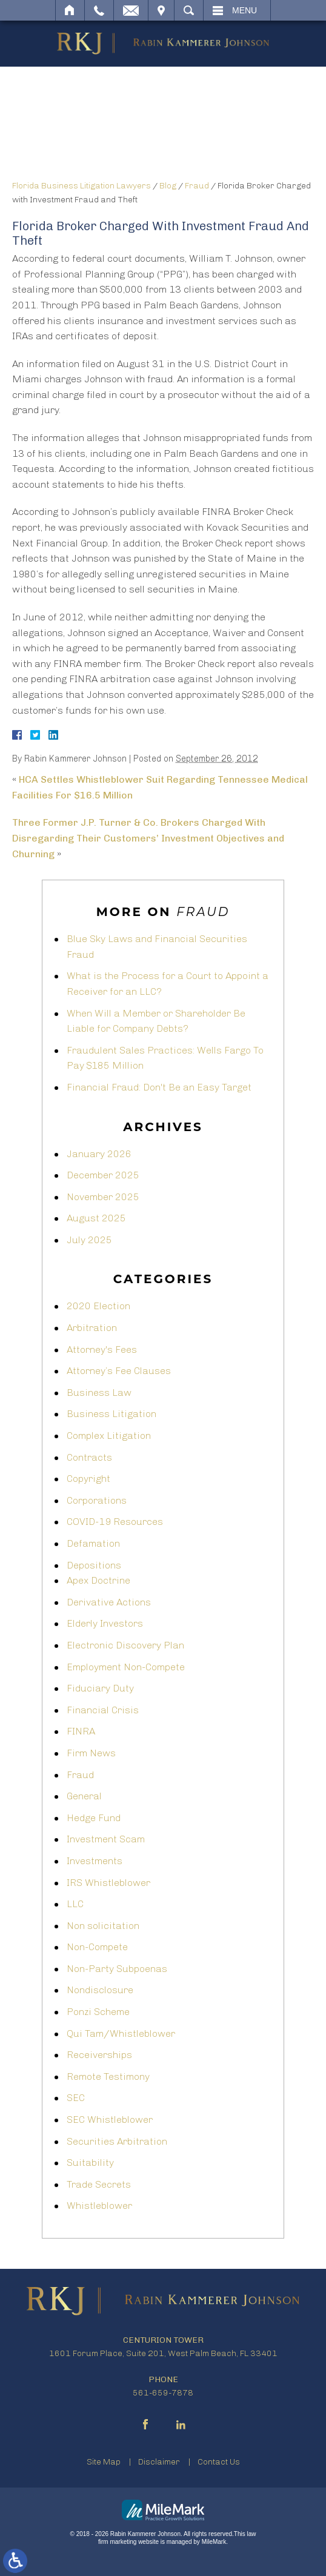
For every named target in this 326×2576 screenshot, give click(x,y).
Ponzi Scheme (98, 2011)
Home (70, 10)
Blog (167, 186)
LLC (75, 1904)
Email (131, 10)
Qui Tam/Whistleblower (121, 2033)
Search (189, 10)
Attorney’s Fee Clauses (119, 1370)
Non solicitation (103, 1925)
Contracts (89, 1457)
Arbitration (92, 1327)
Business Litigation (111, 1413)
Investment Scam (106, 1839)
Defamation (93, 1543)
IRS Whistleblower (108, 1882)
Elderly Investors (105, 1623)
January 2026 (99, 1154)
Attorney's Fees (102, 1349)
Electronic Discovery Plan (125, 1645)
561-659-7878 (163, 2393)
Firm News (91, 1753)
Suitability (90, 2162)
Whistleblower (99, 2205)
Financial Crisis (103, 1710)
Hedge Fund (94, 1818)
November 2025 (103, 1197)
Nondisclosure (100, 1990)
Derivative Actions (109, 1602)
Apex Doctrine (98, 1580)
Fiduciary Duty (100, 1688)
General (84, 1796)
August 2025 (96, 1218)
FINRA (81, 1731)
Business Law (99, 1392)
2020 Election (98, 1306)
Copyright (88, 1478)
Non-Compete (97, 1947)
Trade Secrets (99, 2184)
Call (99, 10)
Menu (244, 10)
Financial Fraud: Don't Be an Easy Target (159, 1087)
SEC (76, 2097)
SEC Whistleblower (110, 2119)
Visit (161, 10)
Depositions (94, 1565)
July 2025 (89, 1240)
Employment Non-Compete (126, 1667)
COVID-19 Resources (115, 1521)
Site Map (104, 2462)
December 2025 (103, 1175)
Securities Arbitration (117, 2141)
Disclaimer (159, 2462)
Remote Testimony (108, 2076)
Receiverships (99, 2054)
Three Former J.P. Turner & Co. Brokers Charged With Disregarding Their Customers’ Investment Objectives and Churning (148, 838)
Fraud (197, 186)
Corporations (97, 1500)
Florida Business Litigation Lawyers (81, 186)
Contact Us (219, 2462)
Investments (94, 1861)
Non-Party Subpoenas (117, 1968)
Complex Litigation (109, 1435)
